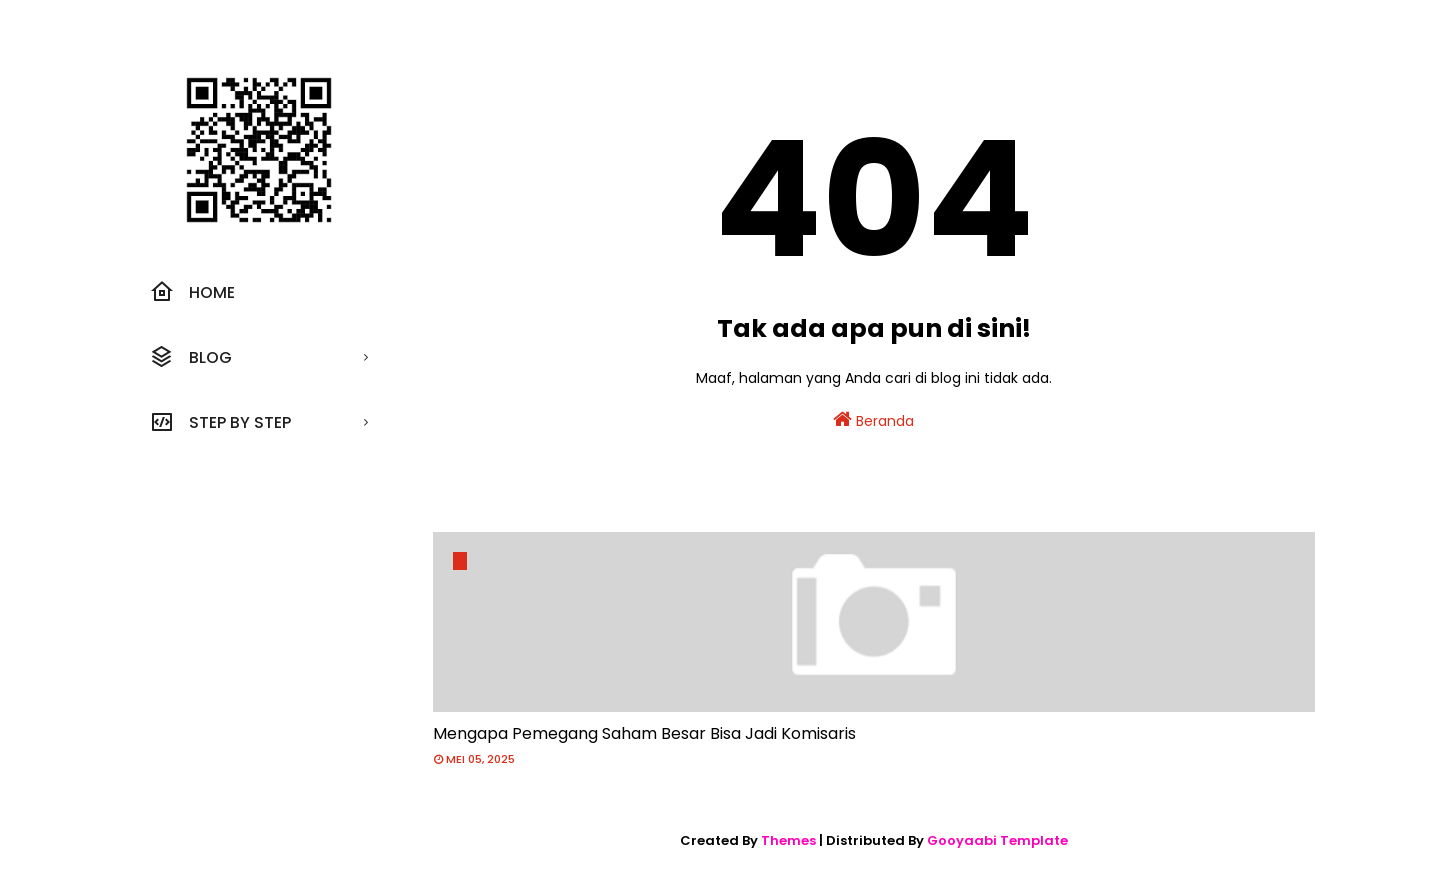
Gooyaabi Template (997, 840)
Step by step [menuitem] (220, 422)
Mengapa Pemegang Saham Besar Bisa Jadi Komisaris (644, 733)
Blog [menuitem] (191, 357)
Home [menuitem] (192, 292)
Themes (788, 840)
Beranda (873, 420)
